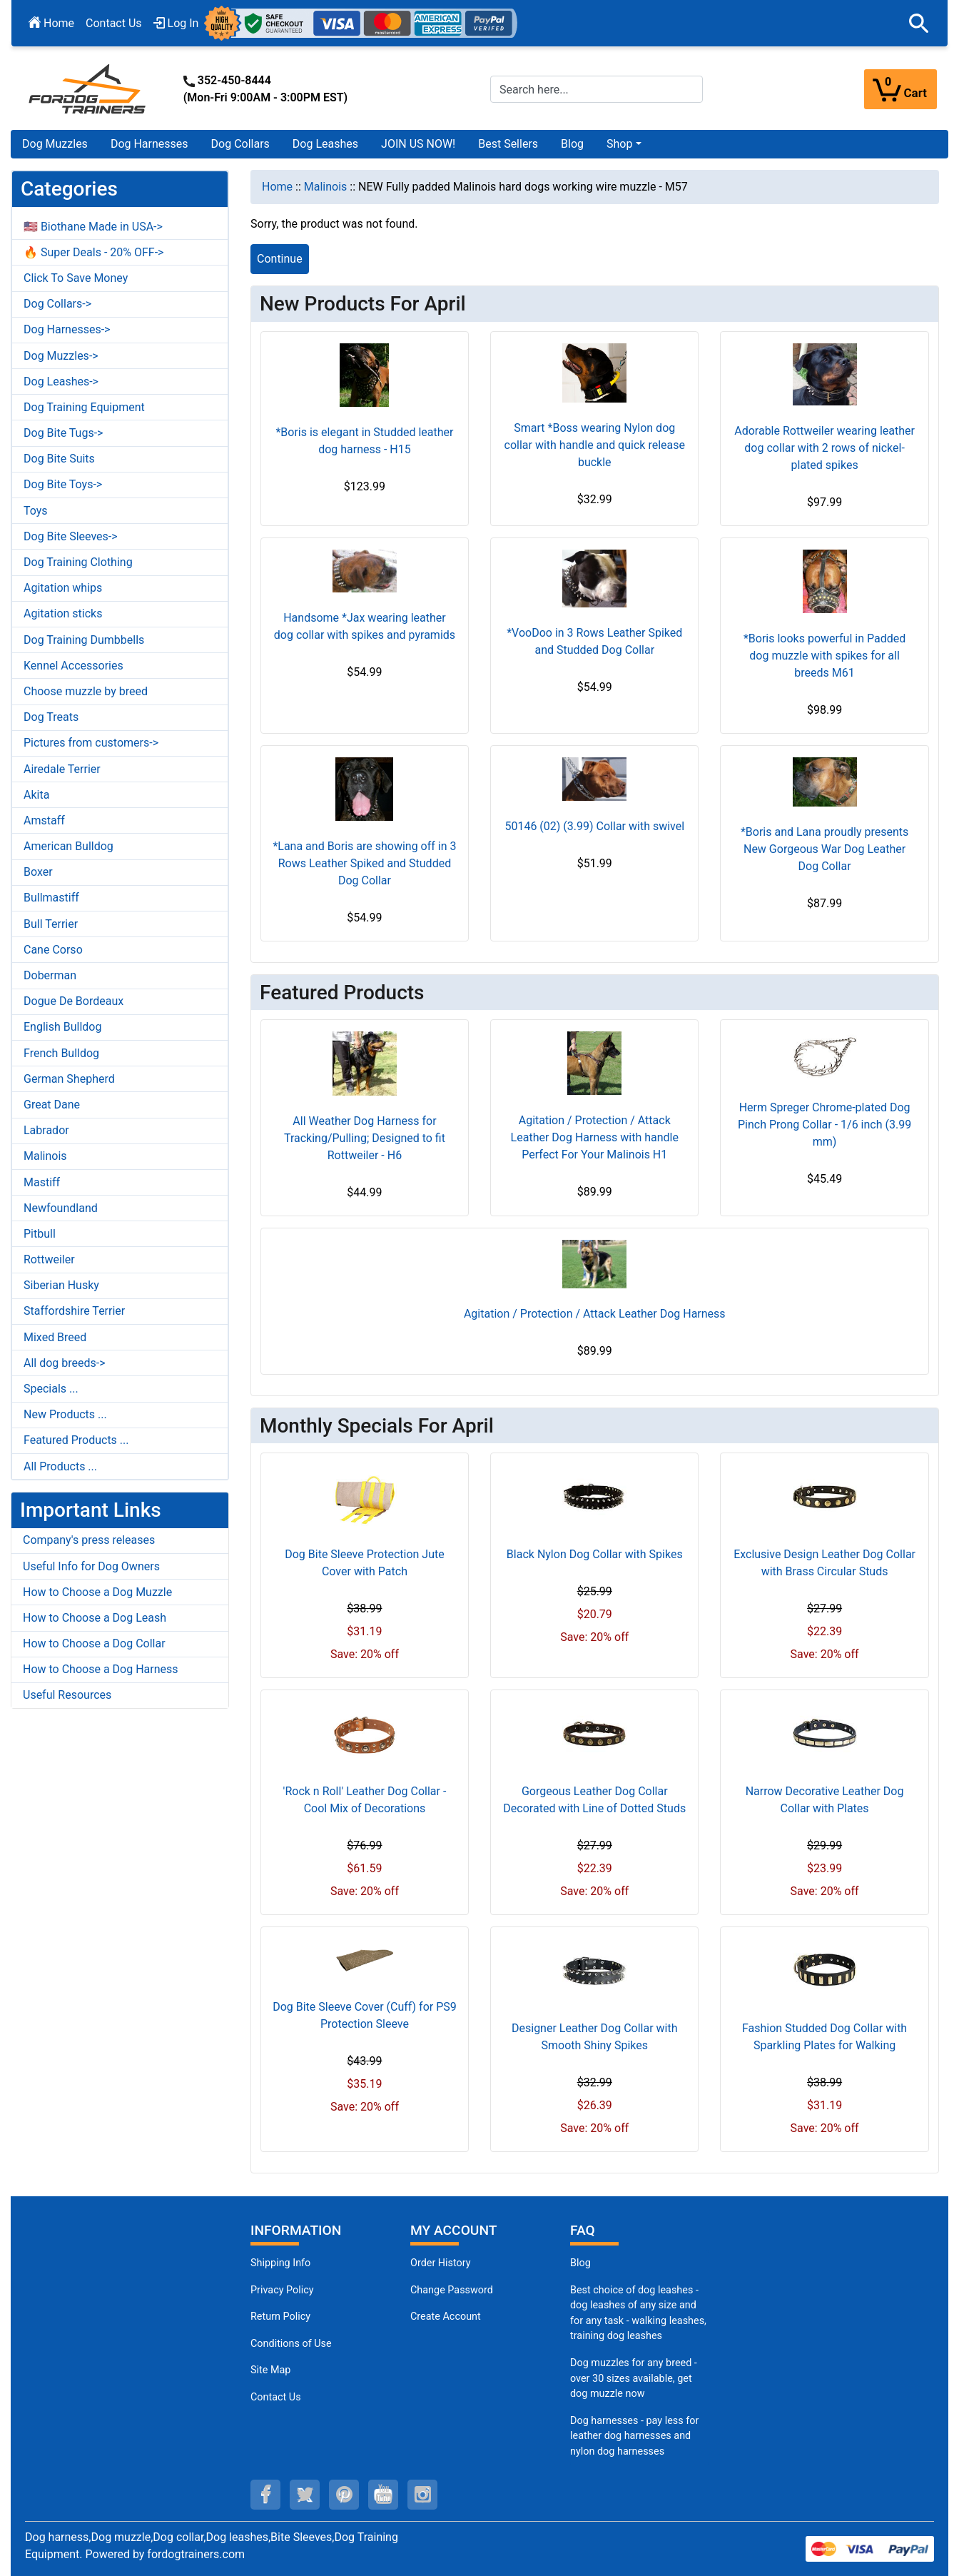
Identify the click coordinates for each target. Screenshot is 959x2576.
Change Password (451, 2290)
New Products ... (65, 1414)
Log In (176, 23)
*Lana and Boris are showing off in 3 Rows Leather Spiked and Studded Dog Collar (364, 863)
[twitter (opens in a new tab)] (304, 2494)
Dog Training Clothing (78, 562)
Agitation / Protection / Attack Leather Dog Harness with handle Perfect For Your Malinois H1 (595, 1137)
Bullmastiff (51, 897)
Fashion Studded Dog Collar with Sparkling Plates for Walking (824, 2036)
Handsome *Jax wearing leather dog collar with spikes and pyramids (364, 626)
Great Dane (52, 1104)
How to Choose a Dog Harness (100, 1669)
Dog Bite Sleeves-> (71, 536)
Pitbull (40, 1234)
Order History (440, 2263)
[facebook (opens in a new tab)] (265, 2494)
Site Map (270, 2370)
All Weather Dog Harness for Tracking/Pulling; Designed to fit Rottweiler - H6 (364, 1138)
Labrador (46, 1130)
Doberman (50, 975)
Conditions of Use (291, 2344)
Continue (280, 259)
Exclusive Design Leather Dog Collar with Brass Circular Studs (824, 1562)
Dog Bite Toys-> (63, 484)
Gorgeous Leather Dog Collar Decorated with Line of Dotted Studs (594, 1799)
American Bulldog (68, 846)
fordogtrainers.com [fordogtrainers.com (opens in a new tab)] (196, 2554)
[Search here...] (596, 89)
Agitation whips (63, 588)
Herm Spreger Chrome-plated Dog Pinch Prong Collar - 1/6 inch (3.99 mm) (824, 1124)
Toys (36, 510)
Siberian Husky (61, 1285)
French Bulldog (61, 1053)
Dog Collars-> (57, 303)
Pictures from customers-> (91, 742)
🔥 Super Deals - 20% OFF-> (93, 252)
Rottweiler (49, 1259)
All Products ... (60, 1466)
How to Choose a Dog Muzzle (97, 1592)
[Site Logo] (88, 88)
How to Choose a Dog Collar (94, 1643)
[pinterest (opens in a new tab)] (344, 2494)
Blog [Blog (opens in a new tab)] (572, 144)
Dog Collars (240, 144)
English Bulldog (62, 1027)
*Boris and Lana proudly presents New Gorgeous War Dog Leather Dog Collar (824, 849)
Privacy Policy (282, 2290)
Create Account (445, 2316)
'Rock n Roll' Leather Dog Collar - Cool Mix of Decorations (365, 1799)
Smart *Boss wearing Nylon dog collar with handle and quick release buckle (594, 445)
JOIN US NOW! (418, 144)
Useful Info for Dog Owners (91, 1566)
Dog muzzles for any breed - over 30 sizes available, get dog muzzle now (633, 2378)
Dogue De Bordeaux (73, 1001)
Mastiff (42, 1182)
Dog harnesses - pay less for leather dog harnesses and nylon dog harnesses (634, 2436)
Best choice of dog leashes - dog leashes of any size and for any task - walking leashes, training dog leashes (638, 2313)
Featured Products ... (76, 1440)
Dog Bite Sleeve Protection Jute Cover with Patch (364, 1562)
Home (51, 23)
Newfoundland (61, 1208)
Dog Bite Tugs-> (63, 433)
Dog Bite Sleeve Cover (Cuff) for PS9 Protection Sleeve (365, 2015)
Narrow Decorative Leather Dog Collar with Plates (825, 1799)
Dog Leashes (325, 144)
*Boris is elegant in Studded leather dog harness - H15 (364, 440)
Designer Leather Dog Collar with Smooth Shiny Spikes (595, 2036)
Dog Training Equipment (84, 407)
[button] (919, 23)
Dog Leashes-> (61, 381)
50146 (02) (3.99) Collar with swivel (594, 826)
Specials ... (51, 1388)
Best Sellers (508, 144)
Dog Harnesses (149, 144)
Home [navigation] (277, 186)
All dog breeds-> (65, 1363)
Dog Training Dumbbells (84, 640)
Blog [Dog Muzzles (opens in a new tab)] (580, 2263)
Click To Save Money (76, 278)
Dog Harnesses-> (67, 329)
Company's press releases (89, 1540)
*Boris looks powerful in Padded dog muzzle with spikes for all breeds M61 (824, 656)
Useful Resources (67, 1695)
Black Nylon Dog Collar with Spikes (595, 1554)
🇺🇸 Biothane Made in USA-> (93, 226)
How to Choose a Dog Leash (94, 1618)
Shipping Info (280, 2263)
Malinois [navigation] (325, 186)
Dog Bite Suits (59, 458)
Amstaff (44, 820)
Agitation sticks (63, 613)
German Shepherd (69, 1079)
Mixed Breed (55, 1337)
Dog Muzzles (55, 144)
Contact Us (114, 23)
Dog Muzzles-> (61, 356)
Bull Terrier (51, 924)
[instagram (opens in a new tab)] (422, 2494)
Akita (36, 795)
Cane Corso (53, 949)
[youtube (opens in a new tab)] (383, 2494)
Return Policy (280, 2316)
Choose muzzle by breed (86, 691)
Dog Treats (51, 717)
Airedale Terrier (62, 769)
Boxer (38, 872)
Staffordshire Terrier (74, 1311)
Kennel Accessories (73, 665)
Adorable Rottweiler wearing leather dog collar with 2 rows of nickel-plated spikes (824, 448)
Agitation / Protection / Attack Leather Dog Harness (595, 1313)
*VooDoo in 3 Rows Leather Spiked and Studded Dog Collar (594, 641)
